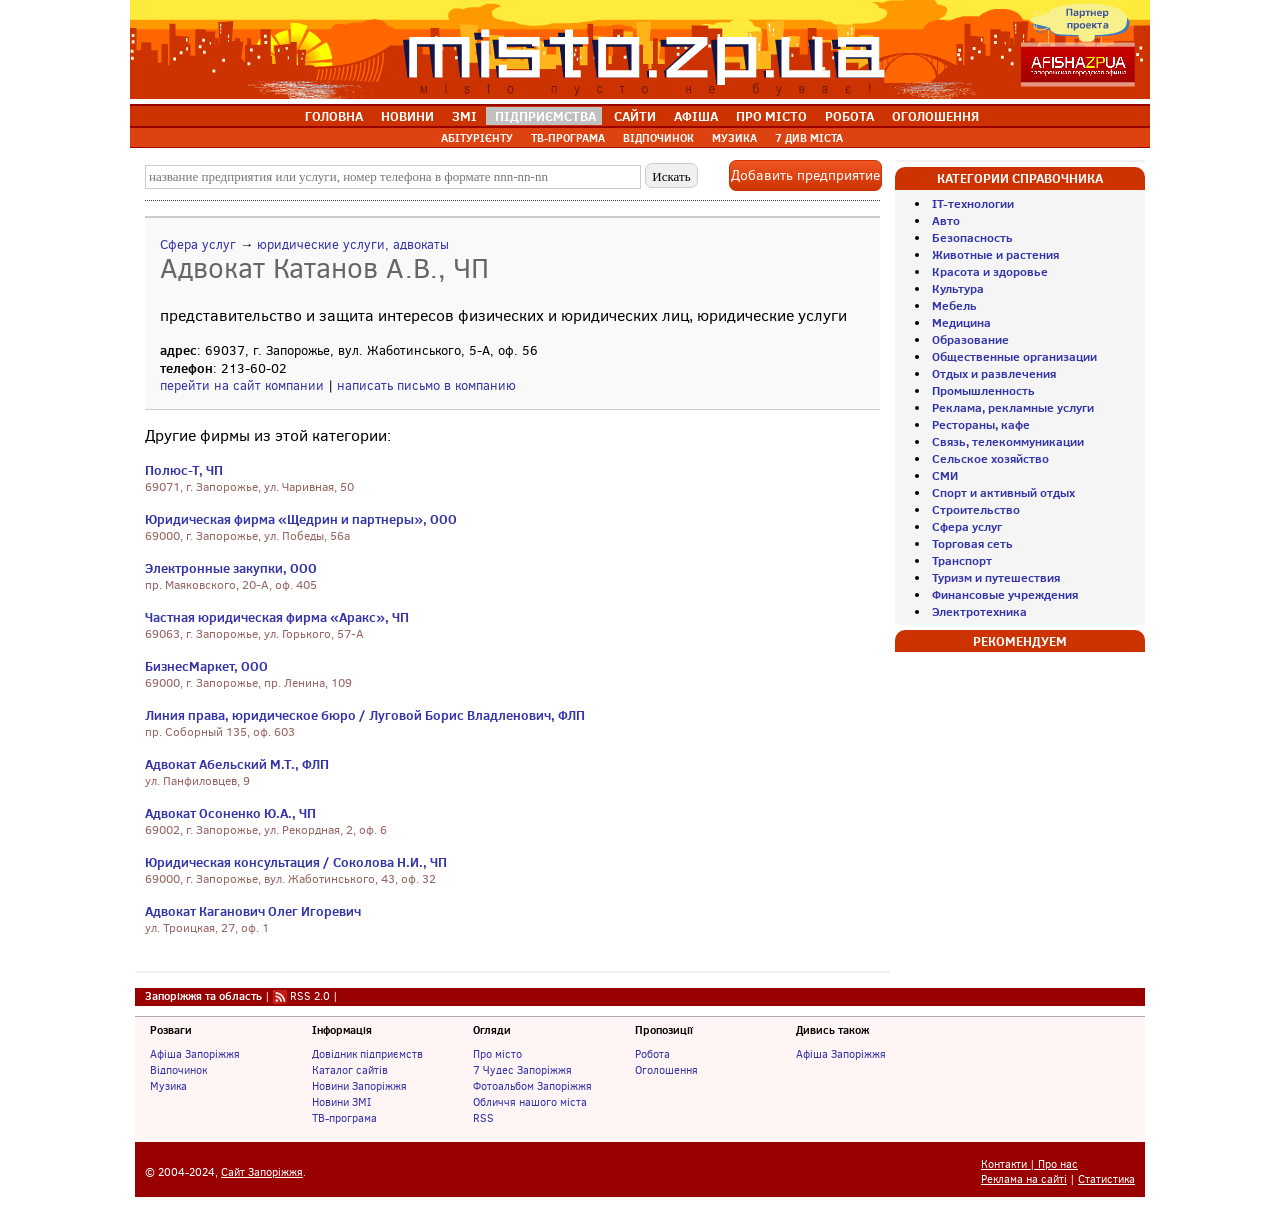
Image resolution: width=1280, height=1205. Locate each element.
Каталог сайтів (350, 1070)
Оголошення (666, 1070)
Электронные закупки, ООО (231, 568)
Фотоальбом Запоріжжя (532, 1086)
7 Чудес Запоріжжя (522, 1070)
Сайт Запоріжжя (262, 1172)
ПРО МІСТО (771, 116)
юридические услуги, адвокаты (353, 244)
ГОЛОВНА (334, 116)
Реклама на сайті (1024, 1179)
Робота (652, 1054)
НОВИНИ (407, 116)
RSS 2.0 (310, 996)
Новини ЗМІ (341, 1102)
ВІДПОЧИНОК (658, 138)
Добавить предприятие (805, 175)
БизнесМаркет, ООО (206, 666)
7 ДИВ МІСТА (809, 138)
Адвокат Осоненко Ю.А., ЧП (230, 813)
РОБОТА (849, 116)
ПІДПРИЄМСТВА (545, 116)
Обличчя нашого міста (530, 1102)
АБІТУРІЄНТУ (477, 138)
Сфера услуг (198, 244)
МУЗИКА (734, 138)
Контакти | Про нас (1029, 1164)
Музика (168, 1086)
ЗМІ (464, 116)
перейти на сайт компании (242, 385)
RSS (483, 1118)
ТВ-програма (344, 1118)
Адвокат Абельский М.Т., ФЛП (237, 764)
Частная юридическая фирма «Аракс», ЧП (277, 617)
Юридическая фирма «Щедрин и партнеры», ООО (301, 519)
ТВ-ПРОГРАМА (568, 138)
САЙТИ (635, 116)
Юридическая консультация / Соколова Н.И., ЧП (296, 862)
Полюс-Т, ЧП (184, 470)
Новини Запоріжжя (359, 1086)
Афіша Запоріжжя (195, 1054)
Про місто (497, 1054)
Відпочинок (178, 1070)
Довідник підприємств (367, 1054)
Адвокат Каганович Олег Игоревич (253, 911)
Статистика (1106, 1179)
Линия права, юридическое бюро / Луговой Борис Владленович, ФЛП (365, 715)
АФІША (696, 116)
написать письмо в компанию (426, 385)
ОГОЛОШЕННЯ (935, 116)
